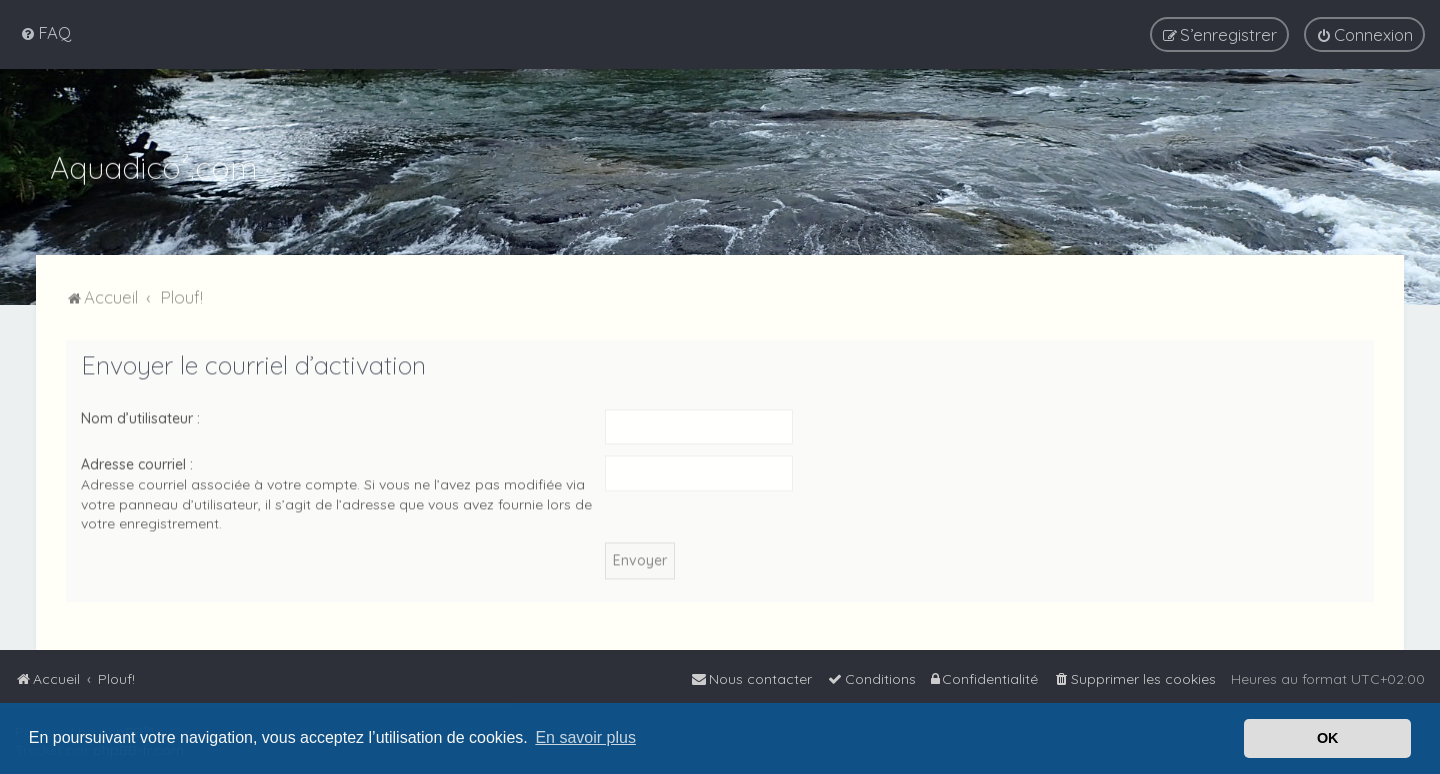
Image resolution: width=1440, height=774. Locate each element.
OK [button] (1328, 738)
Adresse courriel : (137, 462)
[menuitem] (45, 31)
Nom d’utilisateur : (140, 416)
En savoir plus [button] (585, 737)
